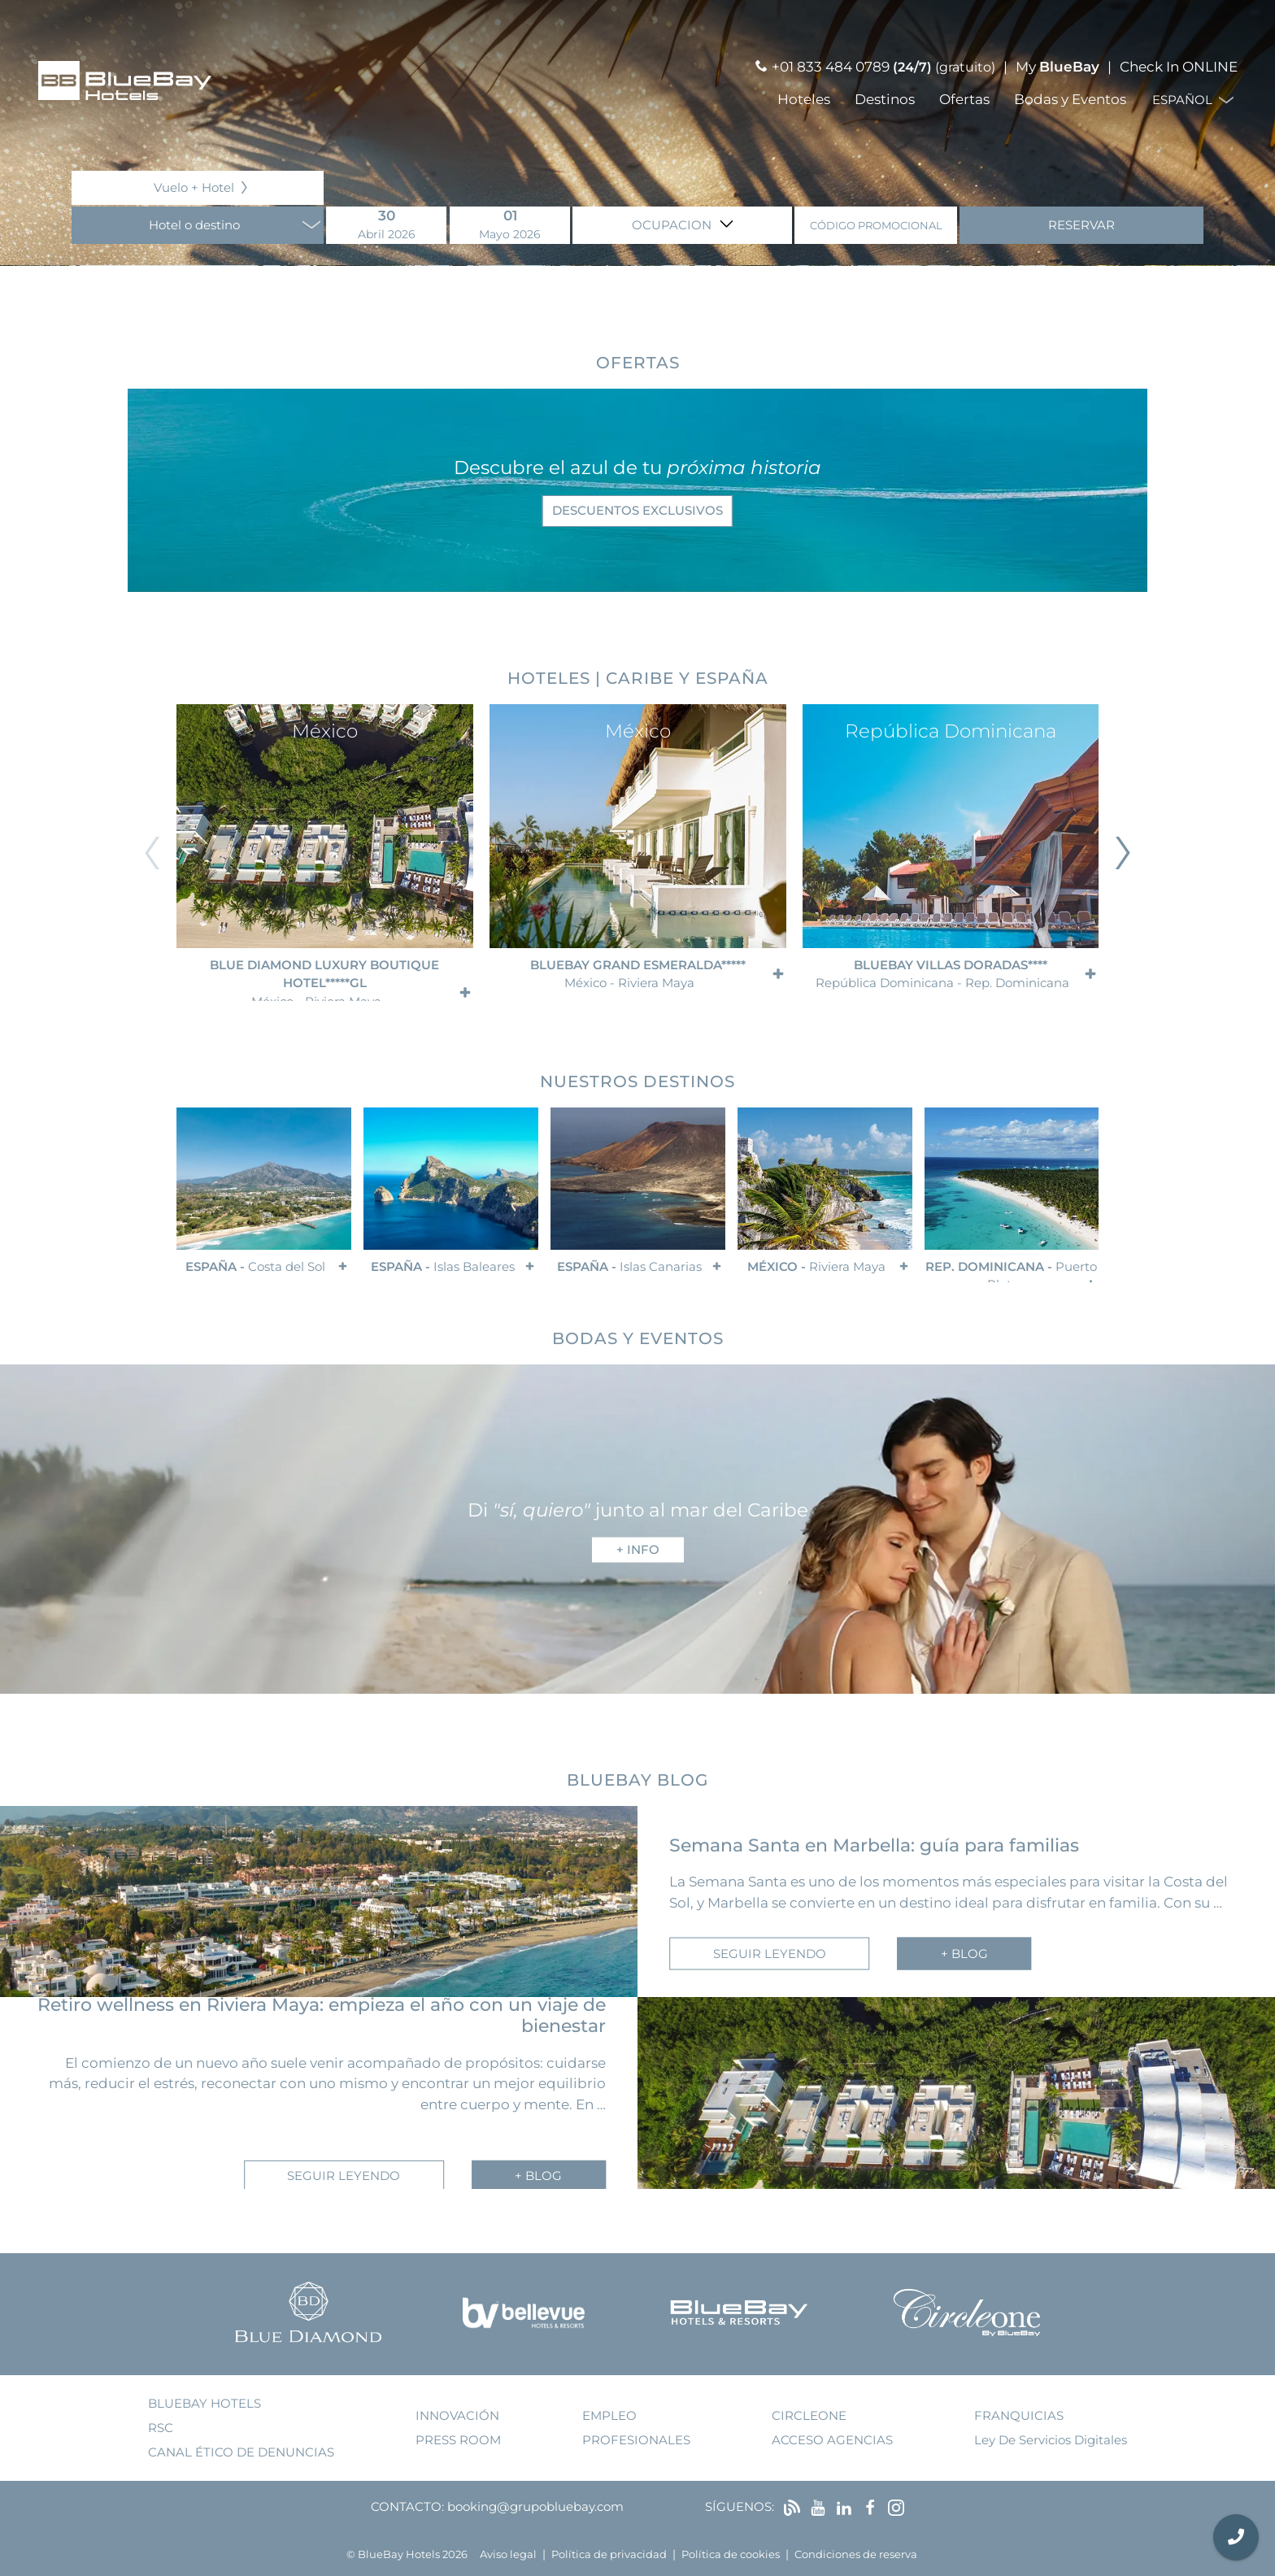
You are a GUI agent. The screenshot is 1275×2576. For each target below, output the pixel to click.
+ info (637, 1549)
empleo (609, 2415)
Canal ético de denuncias (241, 2452)
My (1057, 66)
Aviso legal (508, 2554)
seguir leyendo (769, 1953)
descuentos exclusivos (637, 510)
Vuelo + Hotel (194, 187)
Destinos (885, 99)
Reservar (1081, 225)
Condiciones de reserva (855, 2554)
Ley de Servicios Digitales (1050, 2440)
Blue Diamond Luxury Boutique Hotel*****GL (324, 979)
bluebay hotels (204, 2403)
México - (816, 1266)
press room (458, 2440)
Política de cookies (730, 2554)
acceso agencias (832, 2440)
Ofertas (964, 99)
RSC (160, 2428)
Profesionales (636, 2440)
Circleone (809, 2415)
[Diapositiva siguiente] (1123, 853)
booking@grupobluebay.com (535, 2506)
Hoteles (803, 99)
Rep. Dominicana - (1011, 1271)
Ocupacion (673, 225)
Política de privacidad (609, 2554)
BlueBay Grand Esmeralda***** (637, 974)
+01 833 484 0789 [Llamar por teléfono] (831, 66)
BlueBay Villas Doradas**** (942, 974)
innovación (457, 2415)
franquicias (1019, 2415)
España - (255, 1266)
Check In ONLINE (1179, 66)
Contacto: (407, 2506)
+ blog (964, 1953)
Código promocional (876, 226)
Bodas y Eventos (1070, 99)
